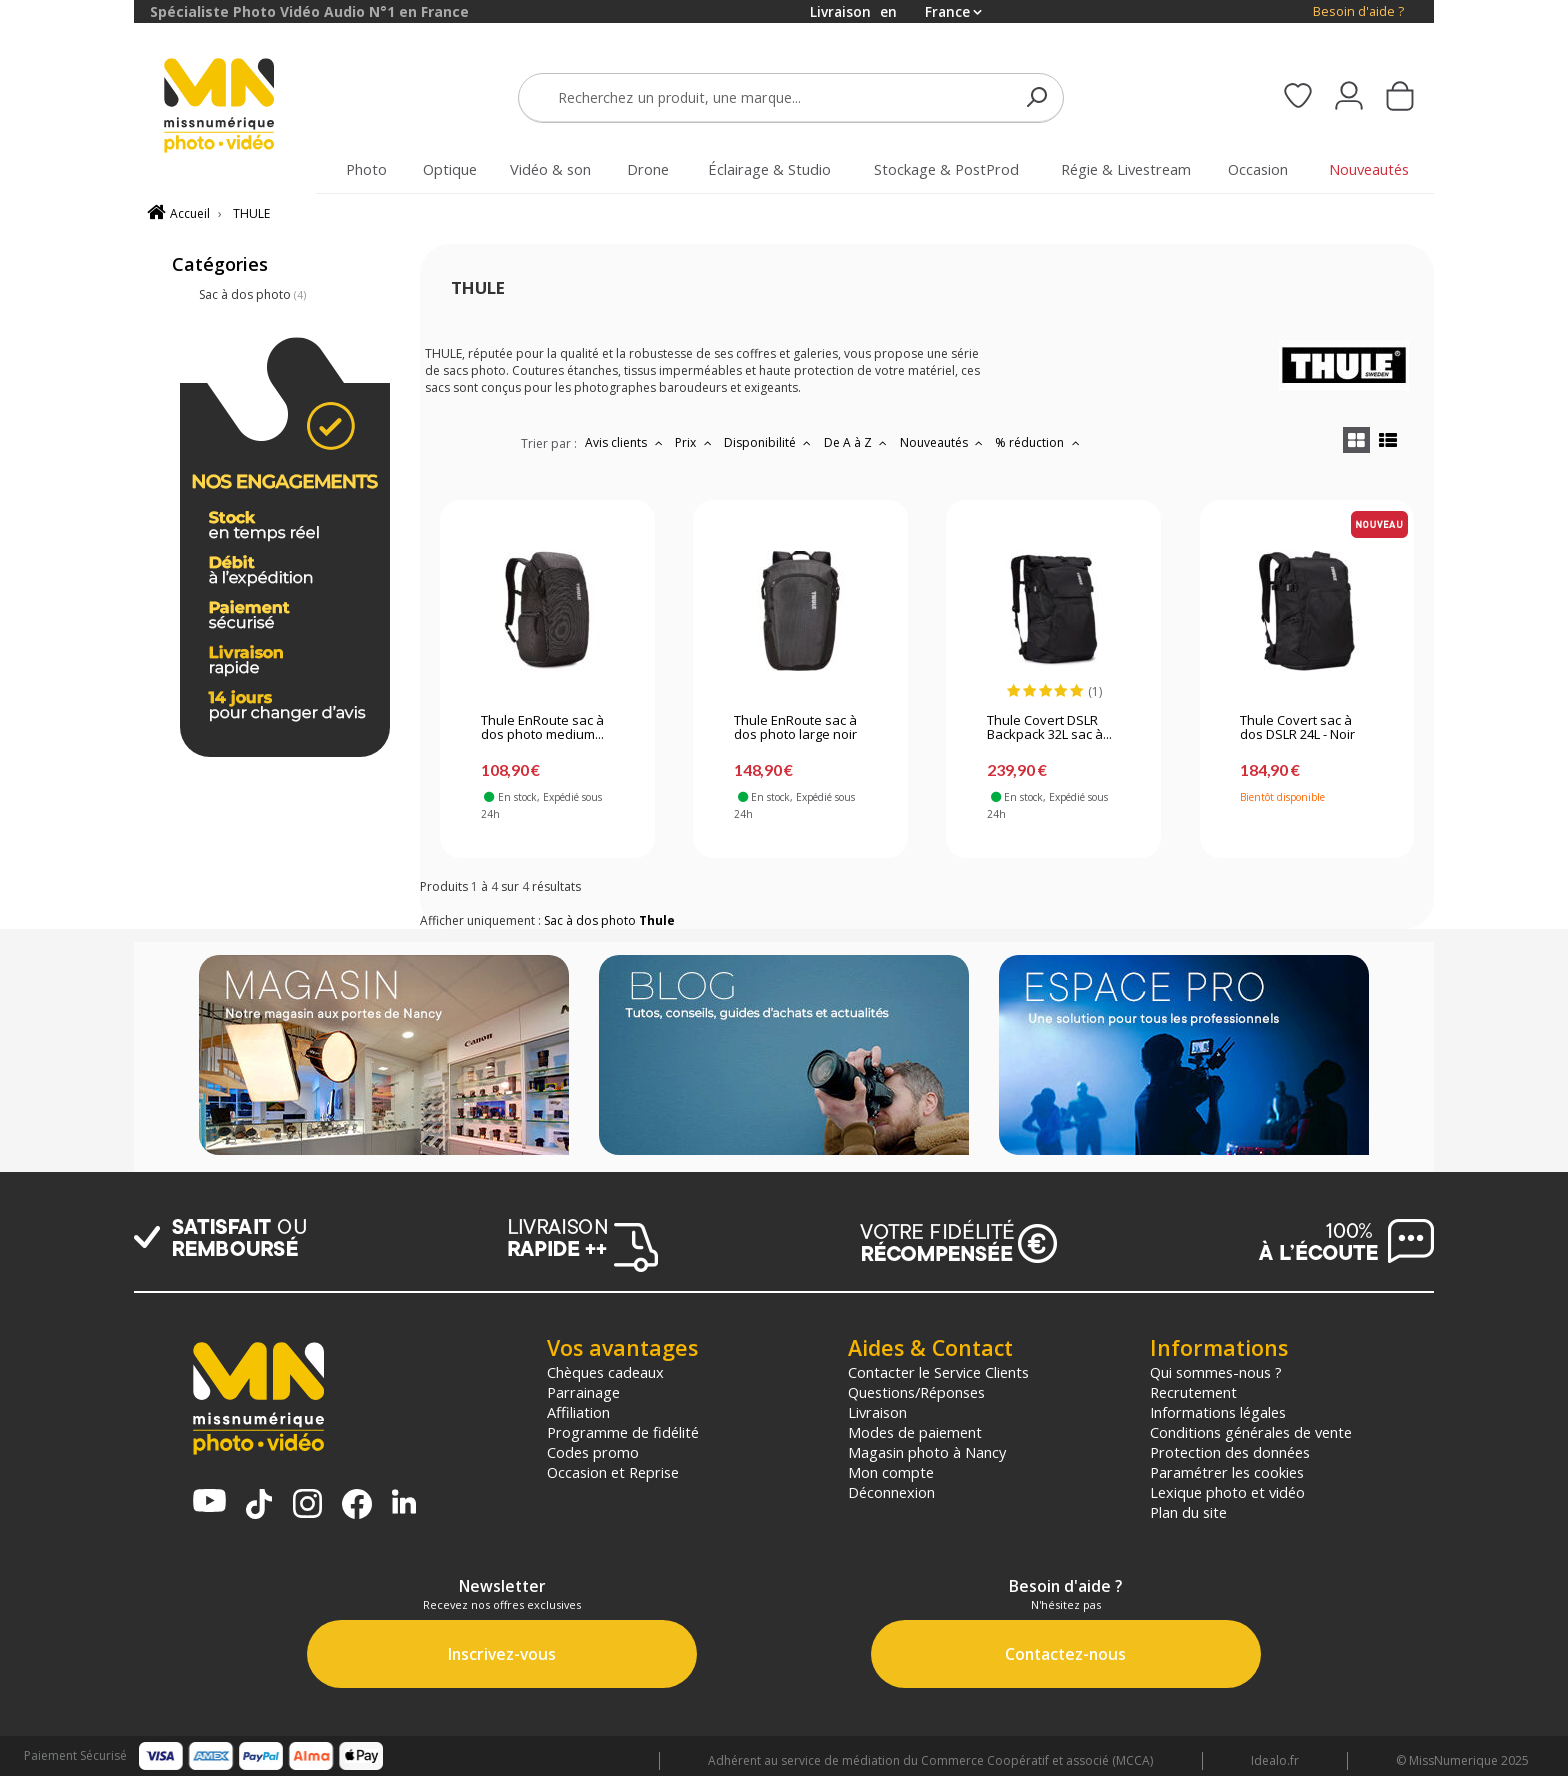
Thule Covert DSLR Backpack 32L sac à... (1049, 728)
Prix (695, 442)
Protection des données (1230, 1452)
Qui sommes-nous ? (1216, 1372)
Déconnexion (891, 1492)
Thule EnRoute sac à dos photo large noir (795, 728)
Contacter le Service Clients (938, 1372)
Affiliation (578, 1412)
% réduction (1039, 442)
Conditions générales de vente (1251, 1432)
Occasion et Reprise (613, 1472)
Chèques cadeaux (605, 1372)
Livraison (877, 1412)
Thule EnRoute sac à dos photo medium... (542, 728)
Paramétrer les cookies (1227, 1472)
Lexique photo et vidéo (1227, 1492)
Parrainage (583, 1392)
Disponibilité (770, 442)
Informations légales (1218, 1412)
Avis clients (626, 442)
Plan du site (1188, 1512)
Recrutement (1193, 1392)
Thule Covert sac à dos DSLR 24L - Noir (1297, 728)
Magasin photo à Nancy (927, 1452)
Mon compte (891, 1472)
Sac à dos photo (252, 294)
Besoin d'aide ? (1358, 11)
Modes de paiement (915, 1432)
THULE (251, 213)
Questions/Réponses (916, 1392)
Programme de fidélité (623, 1432)
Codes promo (593, 1452)
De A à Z (858, 442)
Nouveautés (944, 442)
